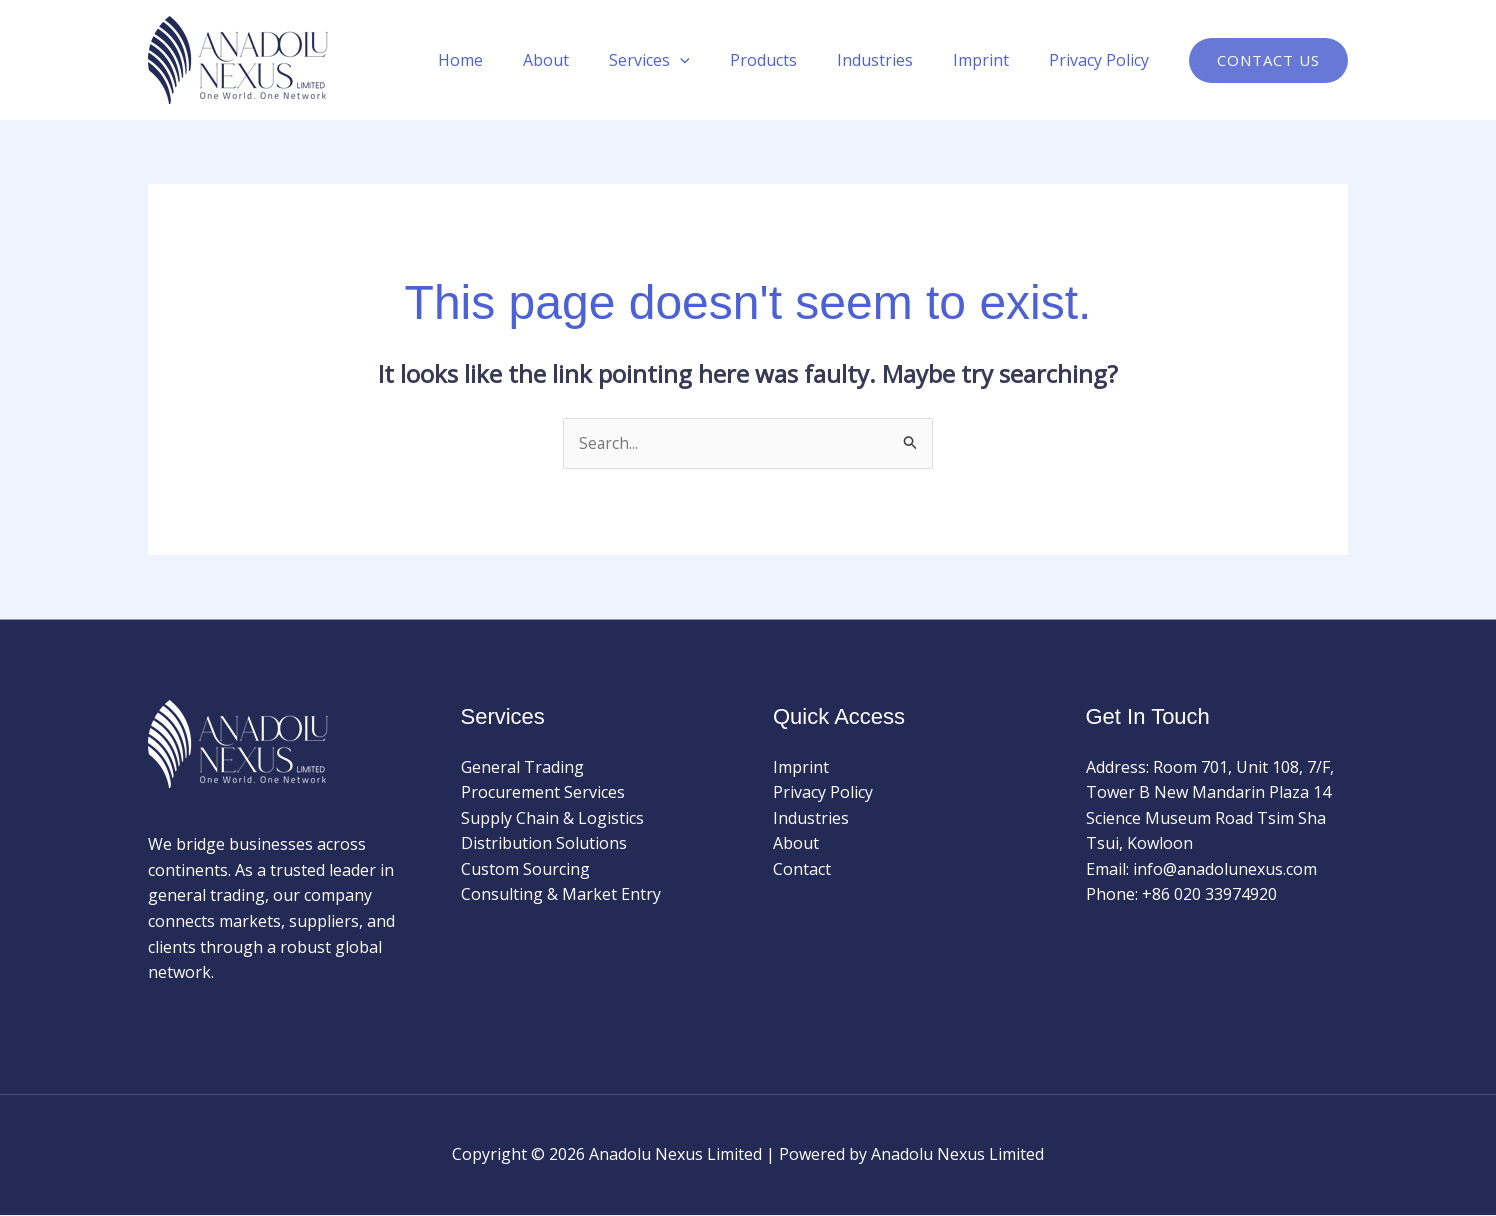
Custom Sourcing (525, 870)
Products (791, 60)
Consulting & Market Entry (561, 895)
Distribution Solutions (544, 844)
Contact (802, 870)
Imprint (993, 60)
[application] (716, 60)
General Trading (522, 767)
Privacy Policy (1103, 60)
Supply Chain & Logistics (552, 818)
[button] (1268, 60)
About (590, 60)
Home (512, 60)
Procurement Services (543, 793)
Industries (895, 60)
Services (685, 60)
